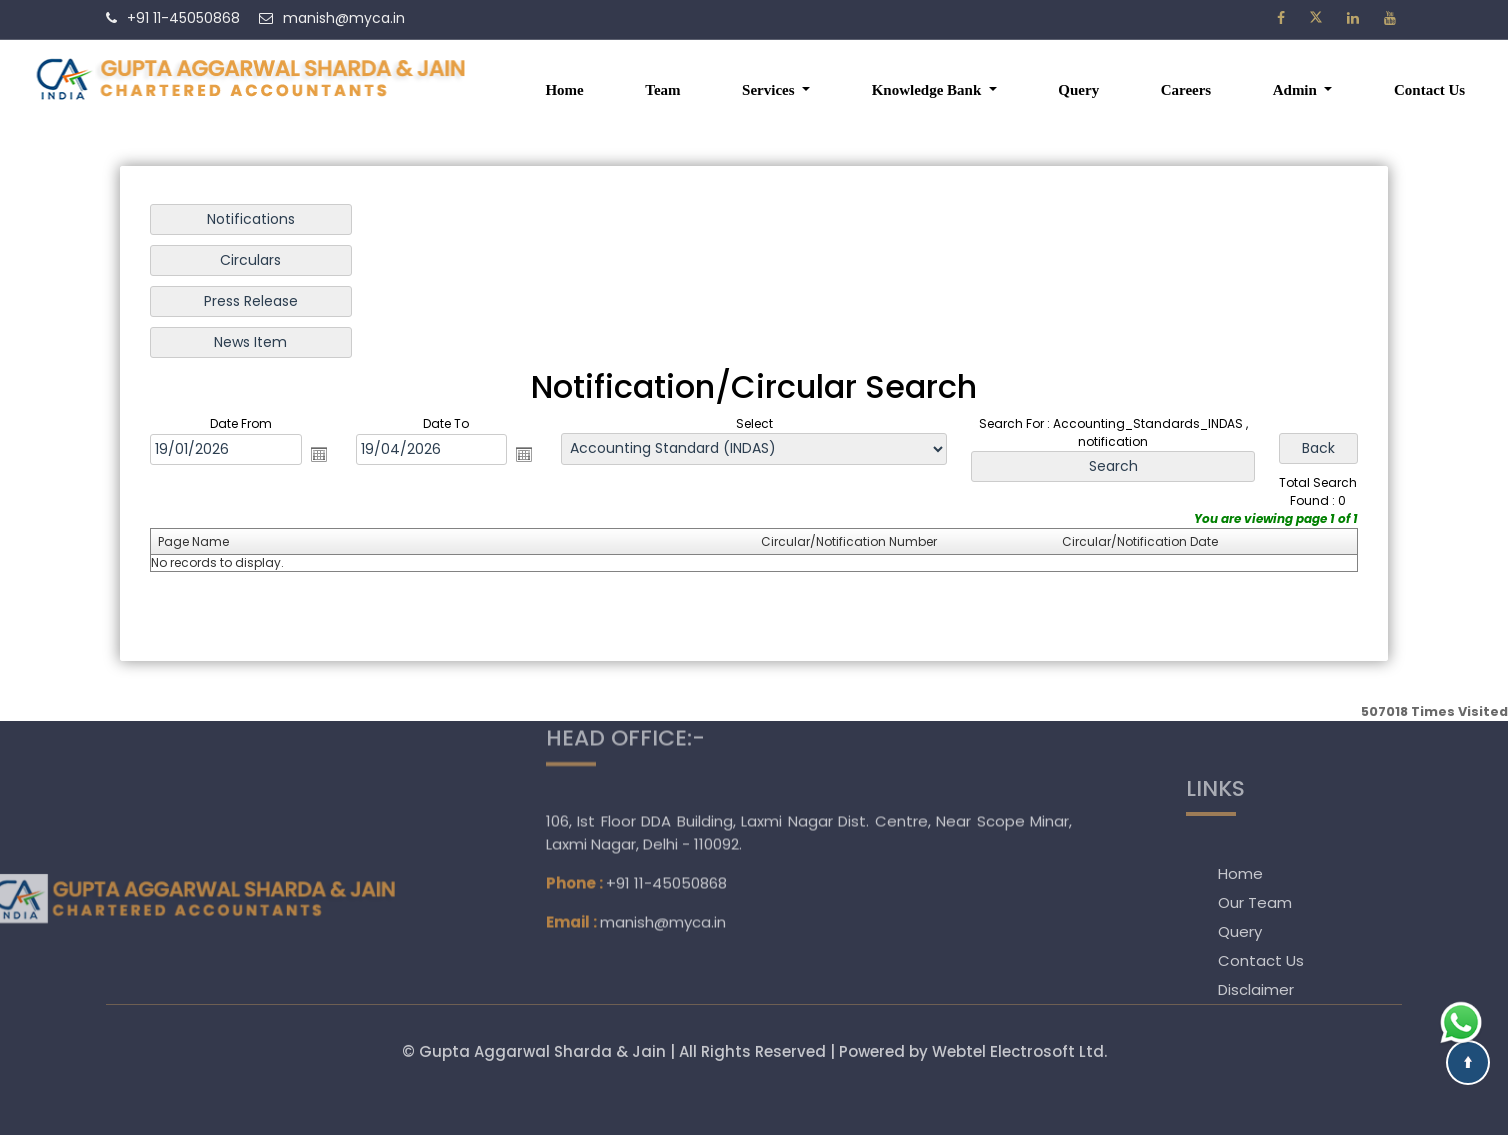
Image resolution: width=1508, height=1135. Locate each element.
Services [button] (770, 90)
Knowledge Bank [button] (928, 90)
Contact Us (1429, 90)
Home (564, 90)
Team (662, 90)
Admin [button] (1297, 90)
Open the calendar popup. (323, 454)
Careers (1186, 90)
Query (1078, 90)
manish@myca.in (663, 865)
